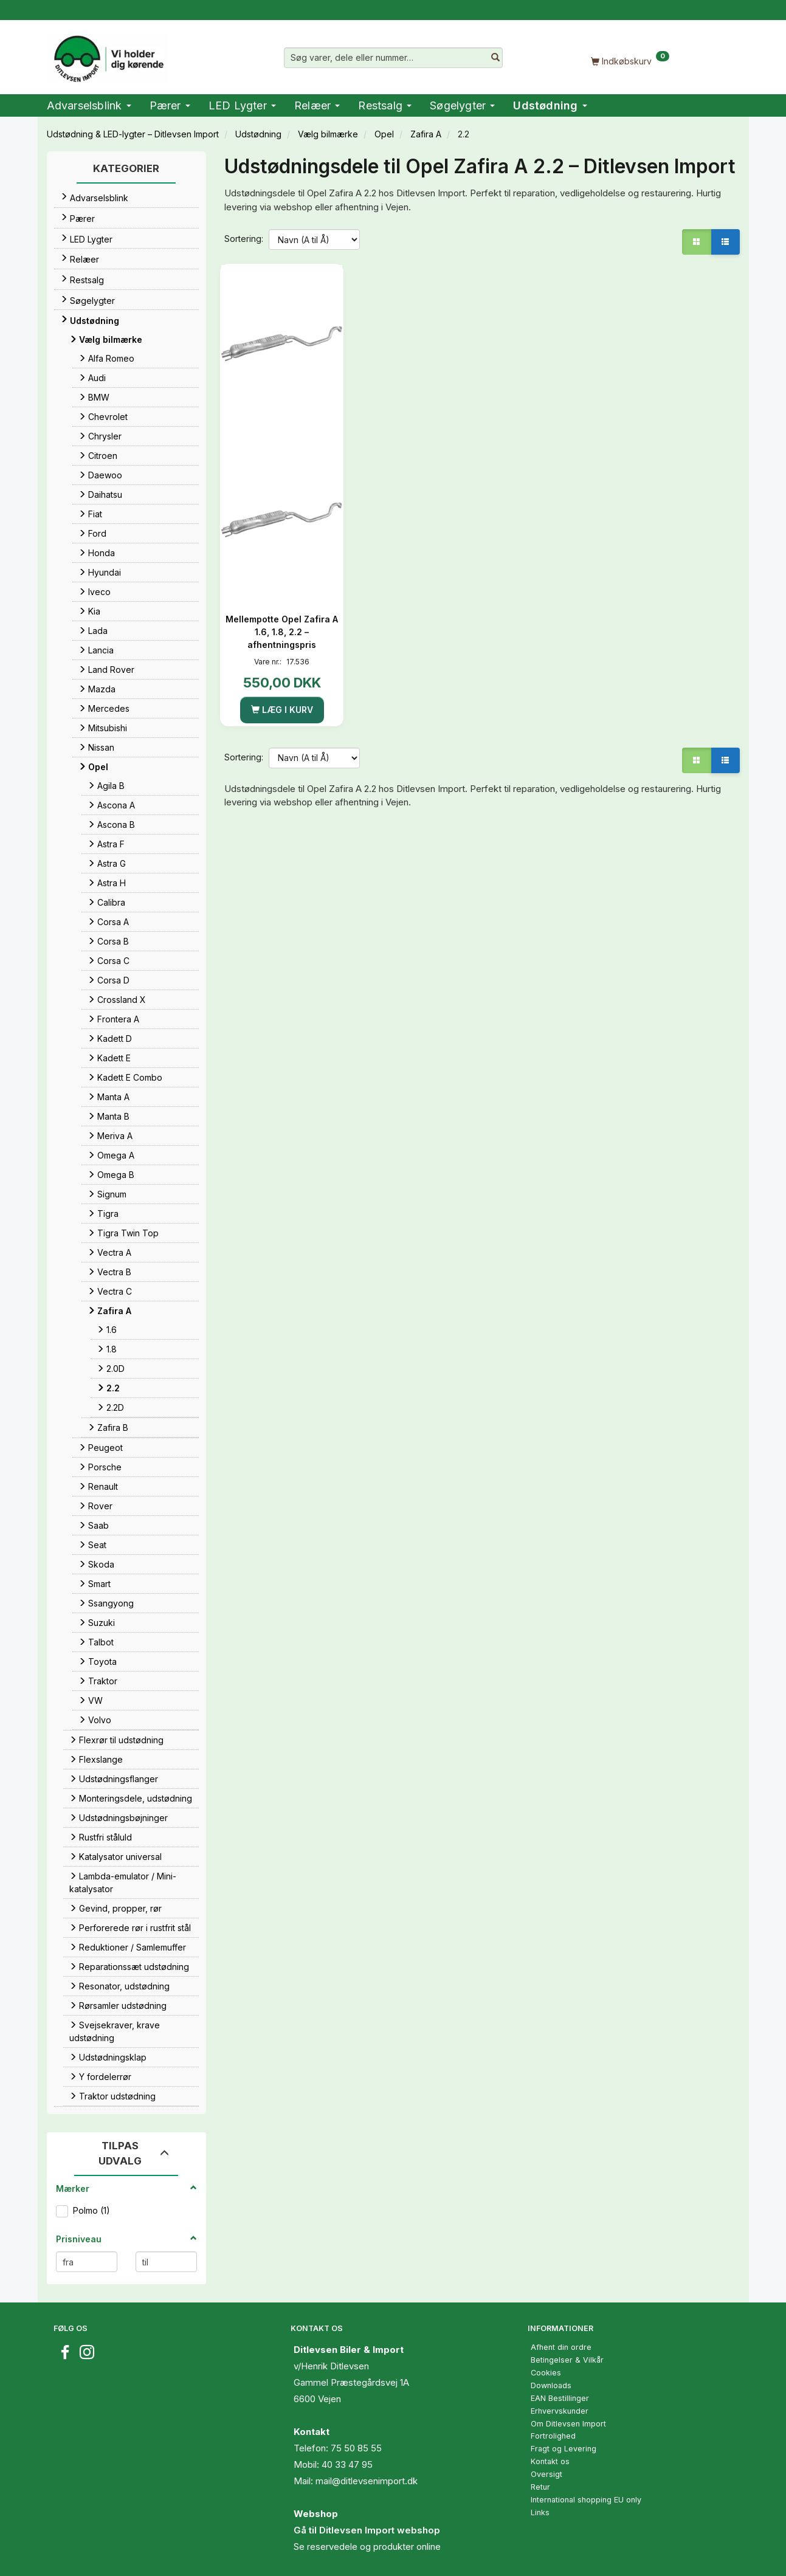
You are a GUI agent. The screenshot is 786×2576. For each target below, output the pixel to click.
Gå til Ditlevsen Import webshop (367, 2530)
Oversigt (546, 2474)
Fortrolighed (553, 2435)
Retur (540, 2487)
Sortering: (243, 238)
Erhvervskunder (559, 2411)
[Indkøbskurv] (630, 60)
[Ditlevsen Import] (108, 54)
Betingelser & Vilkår (567, 2359)
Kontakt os (550, 2461)
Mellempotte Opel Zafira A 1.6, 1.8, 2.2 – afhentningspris (282, 632)
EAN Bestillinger (560, 2398)
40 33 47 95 (347, 2464)
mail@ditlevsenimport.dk (366, 2481)
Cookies (546, 2372)
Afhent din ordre (561, 2347)
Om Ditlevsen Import (568, 2423)
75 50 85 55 (356, 2448)
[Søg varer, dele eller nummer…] (495, 58)
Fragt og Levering (563, 2448)
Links (540, 2512)
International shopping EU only (586, 2499)
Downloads (551, 2385)
